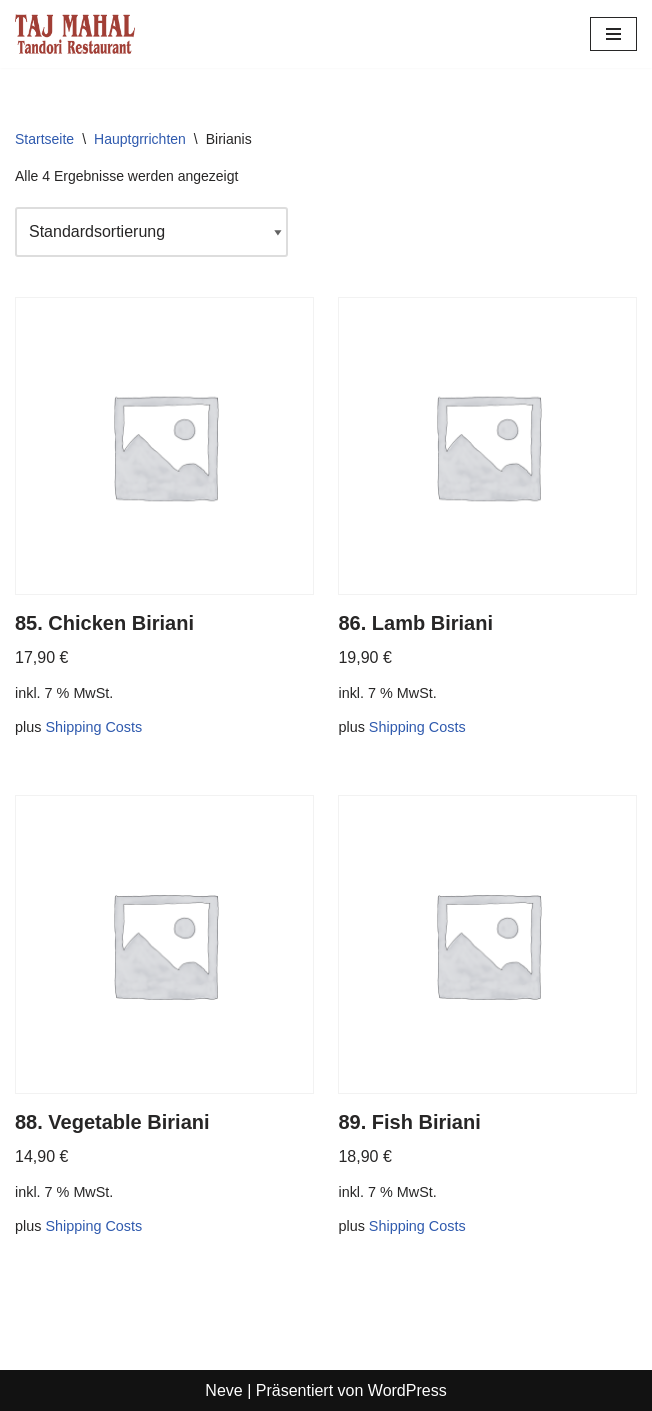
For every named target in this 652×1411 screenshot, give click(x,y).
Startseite (44, 139)
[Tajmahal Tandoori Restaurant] (75, 34)
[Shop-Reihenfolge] (151, 232)
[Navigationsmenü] (613, 34)
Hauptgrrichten (140, 139)
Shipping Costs (93, 727)
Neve (223, 1390)
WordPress (407, 1390)
